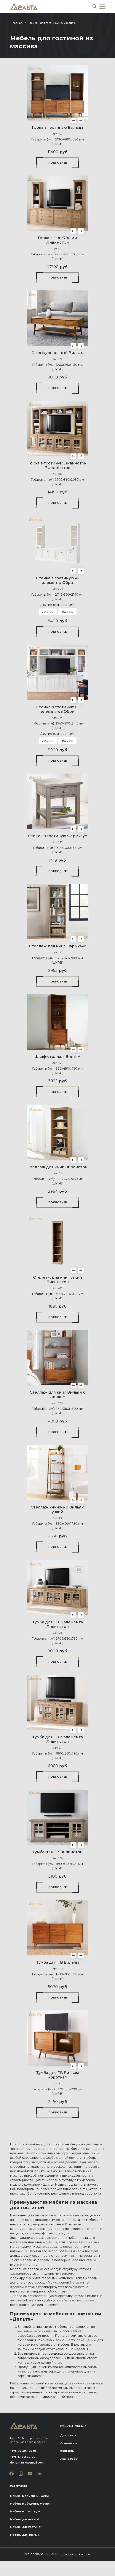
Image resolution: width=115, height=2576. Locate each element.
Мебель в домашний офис (31, 2508)
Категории (20, 2498)
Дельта (48, 2195)
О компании (69, 2454)
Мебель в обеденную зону (31, 2516)
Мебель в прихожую (26, 2525)
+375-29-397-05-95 (24, 2461)
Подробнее (57, 163)
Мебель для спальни (27, 2549)
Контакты (68, 2463)
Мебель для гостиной (28, 2541)
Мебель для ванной (26, 2533)
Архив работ (70, 2471)
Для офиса (69, 2446)
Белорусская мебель (76, 2569)
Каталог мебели (75, 2436)
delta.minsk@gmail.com (28, 2474)
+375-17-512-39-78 (24, 2468)
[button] (73, 120)
